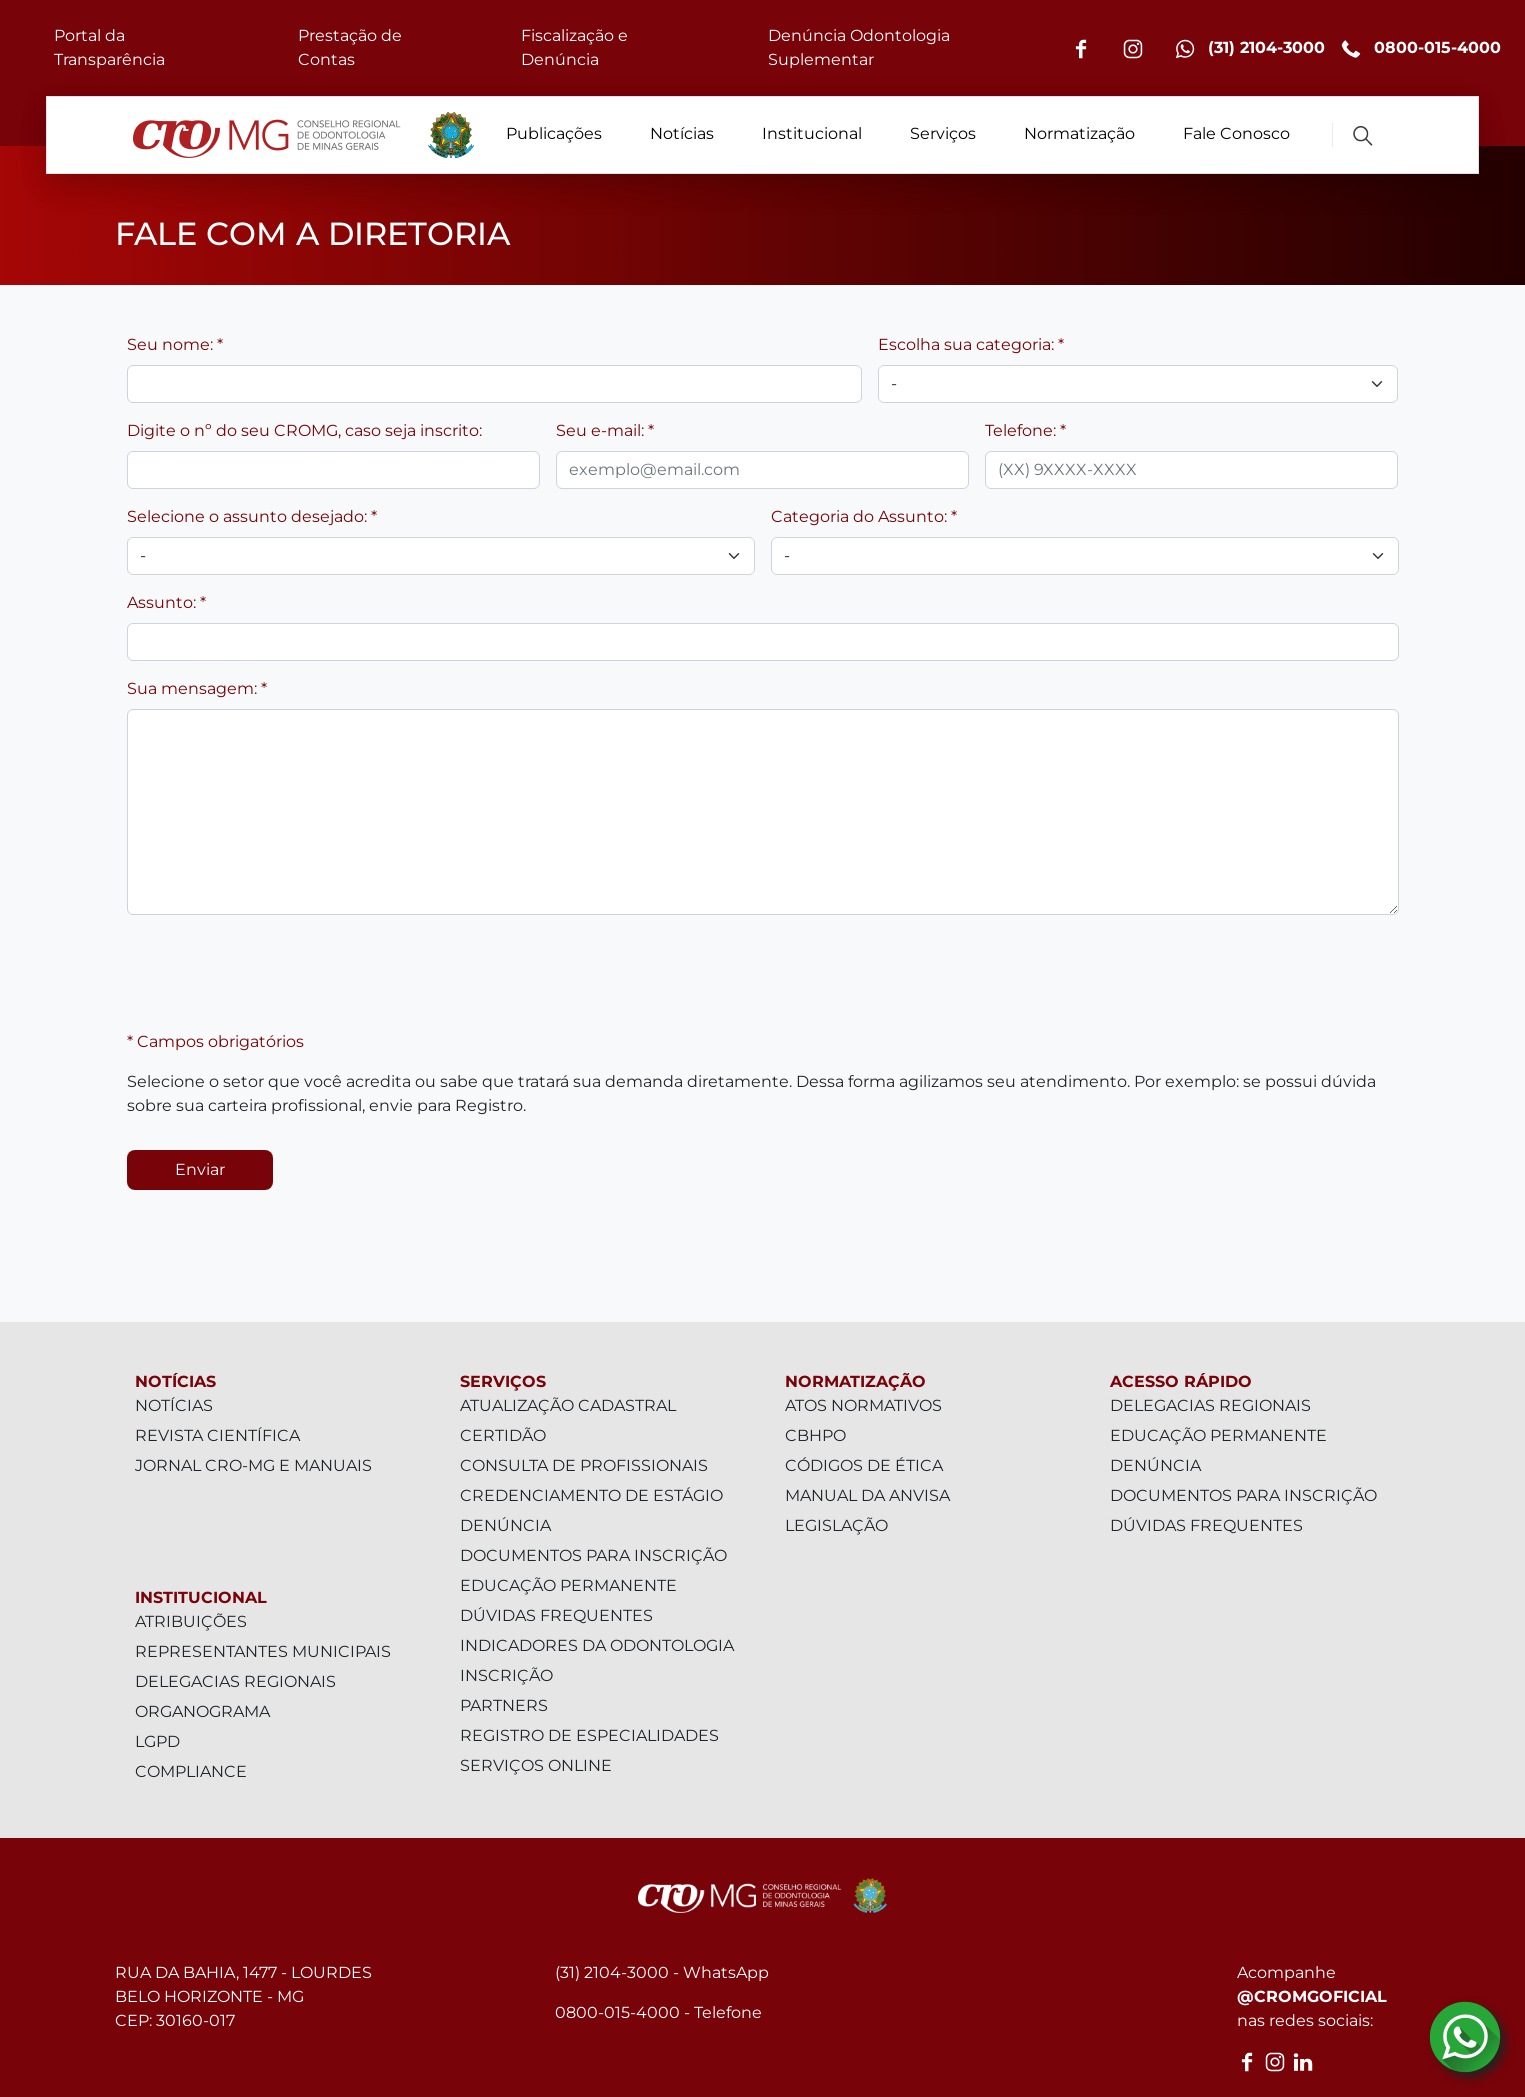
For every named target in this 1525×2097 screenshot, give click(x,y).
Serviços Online (536, 1765)
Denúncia (505, 1525)
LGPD (157, 1741)
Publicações (554, 133)
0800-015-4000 (1421, 48)
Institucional (812, 133)
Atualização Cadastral (568, 1405)
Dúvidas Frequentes (556, 1615)
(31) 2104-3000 (1250, 48)
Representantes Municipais (263, 1651)
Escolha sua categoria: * (971, 344)
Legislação (836, 1525)
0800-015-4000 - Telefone (658, 2012)
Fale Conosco (1236, 133)
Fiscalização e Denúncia (574, 47)
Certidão (503, 1435)
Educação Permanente (568, 1585)
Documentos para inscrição (593, 1555)
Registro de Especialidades (589, 1735)
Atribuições (191, 1621)
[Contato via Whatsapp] (1465, 2037)
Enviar (200, 1169)
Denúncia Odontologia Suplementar (859, 47)
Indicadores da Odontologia (597, 1645)
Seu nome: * (175, 344)
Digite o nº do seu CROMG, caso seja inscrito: (304, 430)
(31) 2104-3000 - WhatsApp (662, 1972)
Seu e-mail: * (605, 430)
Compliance (191, 1771)
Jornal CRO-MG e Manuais (253, 1465)
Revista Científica (217, 1435)
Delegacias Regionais (235, 1681)
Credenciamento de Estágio (591, 1495)
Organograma (202, 1711)
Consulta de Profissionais (584, 1465)
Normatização (1079, 133)
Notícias (682, 133)
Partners (504, 1705)
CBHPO (815, 1435)
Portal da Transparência (109, 47)
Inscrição (506, 1675)
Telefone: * (1025, 430)
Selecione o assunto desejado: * (252, 516)
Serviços (943, 133)
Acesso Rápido (1181, 1381)
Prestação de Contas (350, 47)
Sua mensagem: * (197, 688)
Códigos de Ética (864, 1465)
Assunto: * (166, 602)
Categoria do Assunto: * (864, 516)
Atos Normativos (863, 1405)
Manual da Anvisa (867, 1495)
